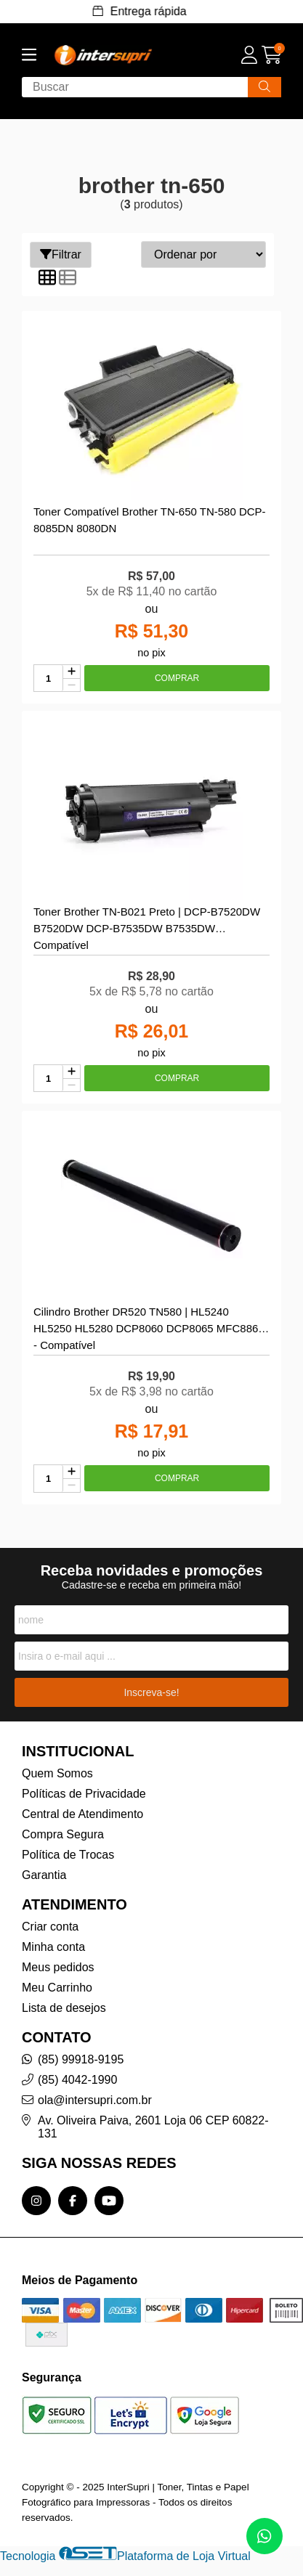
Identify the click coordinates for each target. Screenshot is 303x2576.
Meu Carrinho (57, 1987)
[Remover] (71, 685)
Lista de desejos (64, 2008)
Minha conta (53, 1947)
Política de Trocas (68, 1855)
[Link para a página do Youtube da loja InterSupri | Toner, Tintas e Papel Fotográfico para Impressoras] (109, 2200)
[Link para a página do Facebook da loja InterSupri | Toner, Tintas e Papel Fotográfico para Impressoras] (72, 2200)
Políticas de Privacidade (84, 1794)
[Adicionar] (71, 672)
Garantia (44, 1875)
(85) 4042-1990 (77, 2080)
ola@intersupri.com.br (95, 2100)
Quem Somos (57, 1773)
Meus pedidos (58, 1967)
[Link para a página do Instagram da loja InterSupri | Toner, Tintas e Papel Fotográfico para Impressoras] (36, 2200)
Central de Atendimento (82, 1814)
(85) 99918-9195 (81, 2059)
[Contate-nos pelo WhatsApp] (264, 2536)
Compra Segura (63, 1834)
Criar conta (50, 1926)
